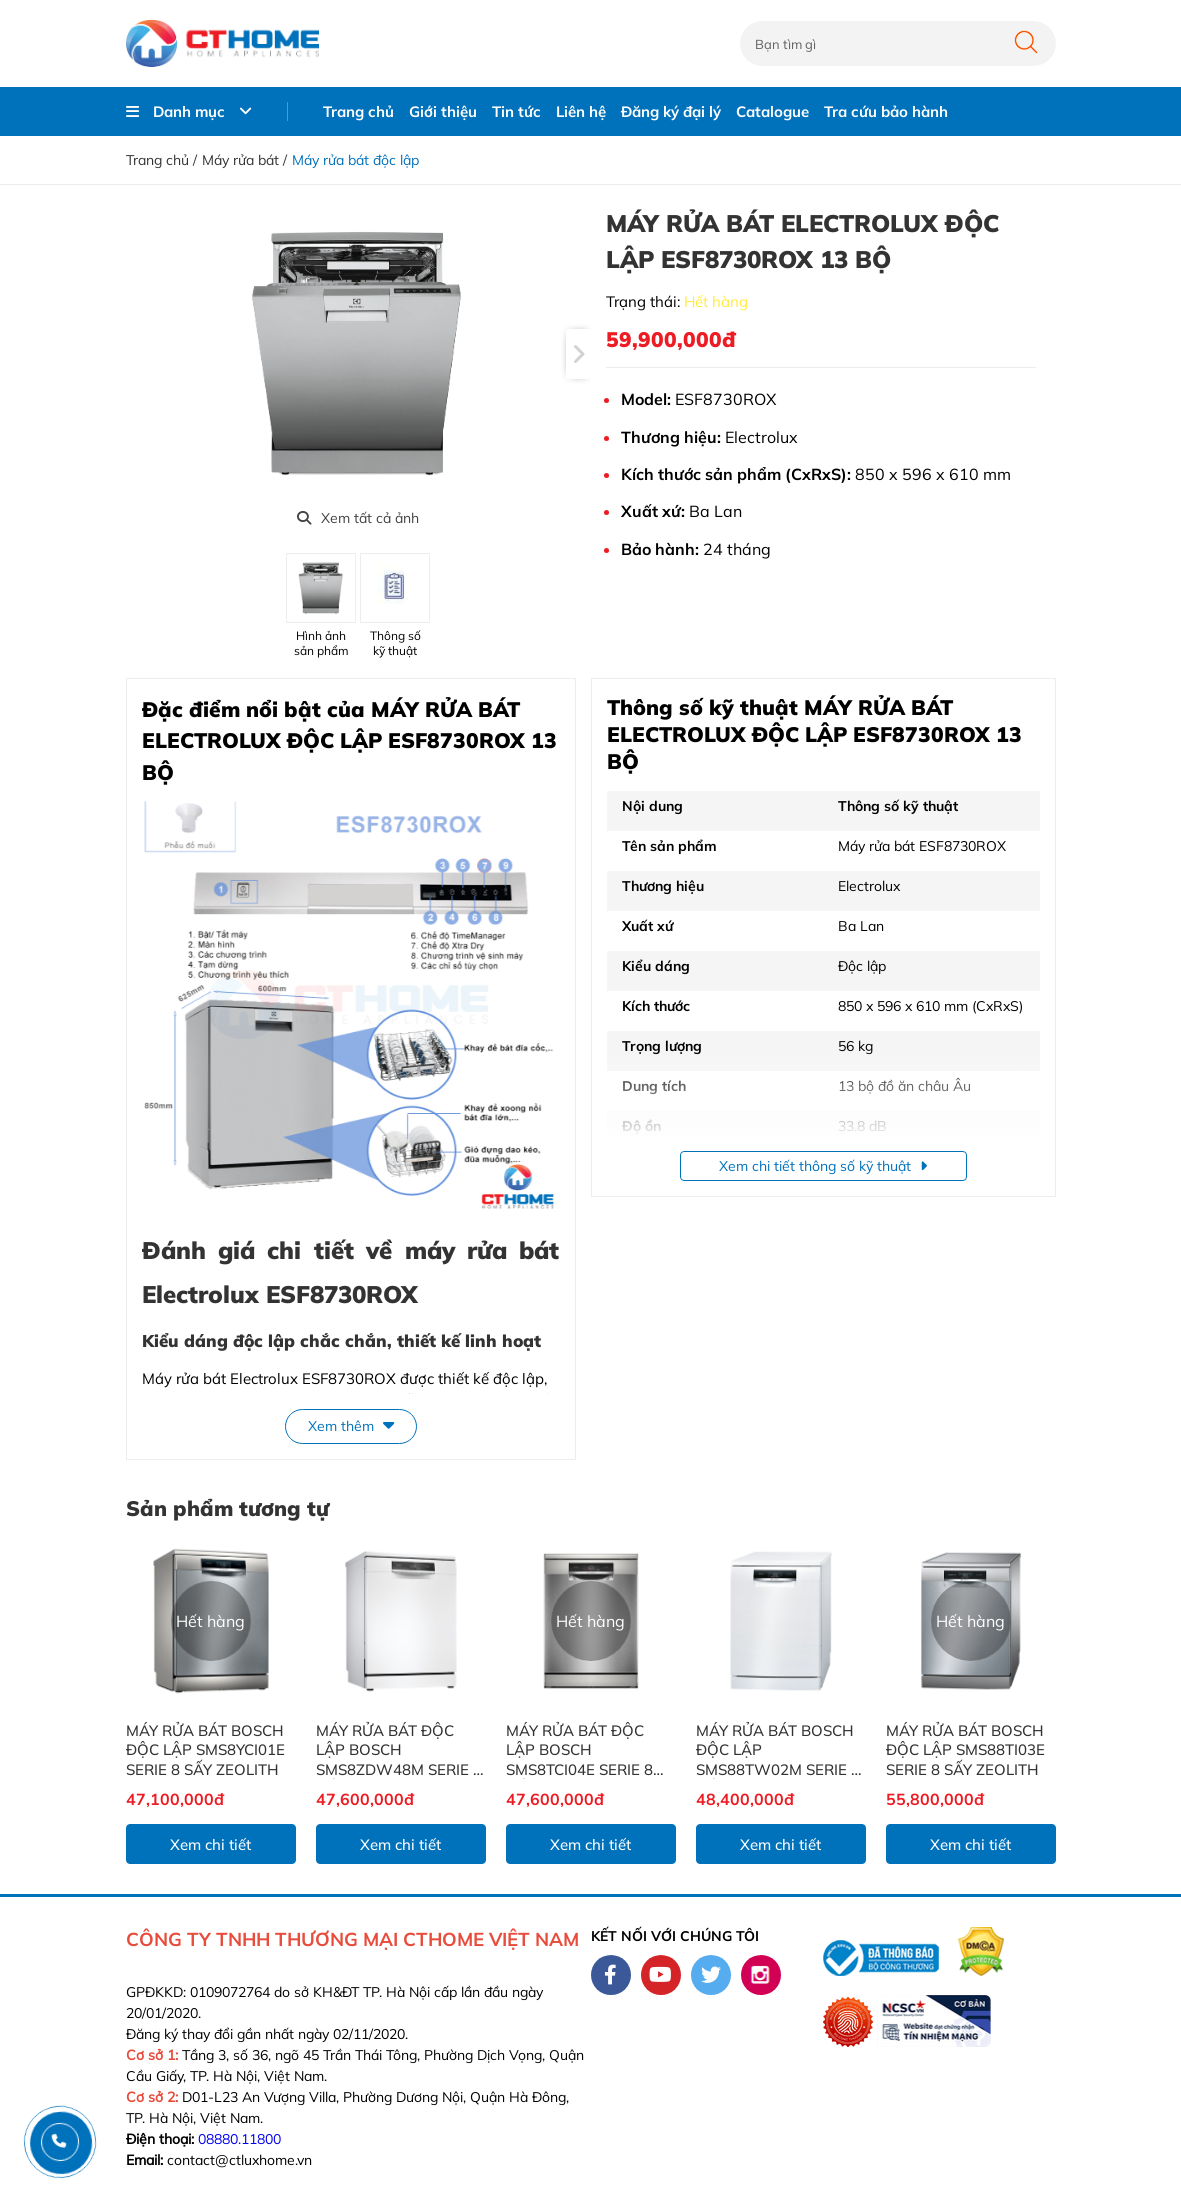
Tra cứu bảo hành (886, 111)
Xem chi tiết (210, 1844)
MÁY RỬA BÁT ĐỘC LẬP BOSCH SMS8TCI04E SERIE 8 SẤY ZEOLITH (579, 1750)
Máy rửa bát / (244, 160)
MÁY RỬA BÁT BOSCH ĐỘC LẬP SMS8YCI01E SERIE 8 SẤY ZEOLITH (205, 1750)
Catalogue (772, 111)
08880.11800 (239, 2139)
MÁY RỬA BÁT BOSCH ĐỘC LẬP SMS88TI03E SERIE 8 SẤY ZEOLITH (965, 1750)
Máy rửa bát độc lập (355, 160)
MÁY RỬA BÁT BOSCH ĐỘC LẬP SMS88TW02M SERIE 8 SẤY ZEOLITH (778, 1750)
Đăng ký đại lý (671, 111)
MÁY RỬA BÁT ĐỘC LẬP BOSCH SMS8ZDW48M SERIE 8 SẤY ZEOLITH (399, 1750)
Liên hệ (581, 111)
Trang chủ (358, 111)
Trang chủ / (161, 160)
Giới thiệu (443, 111)
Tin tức (516, 111)
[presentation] (578, 354)
